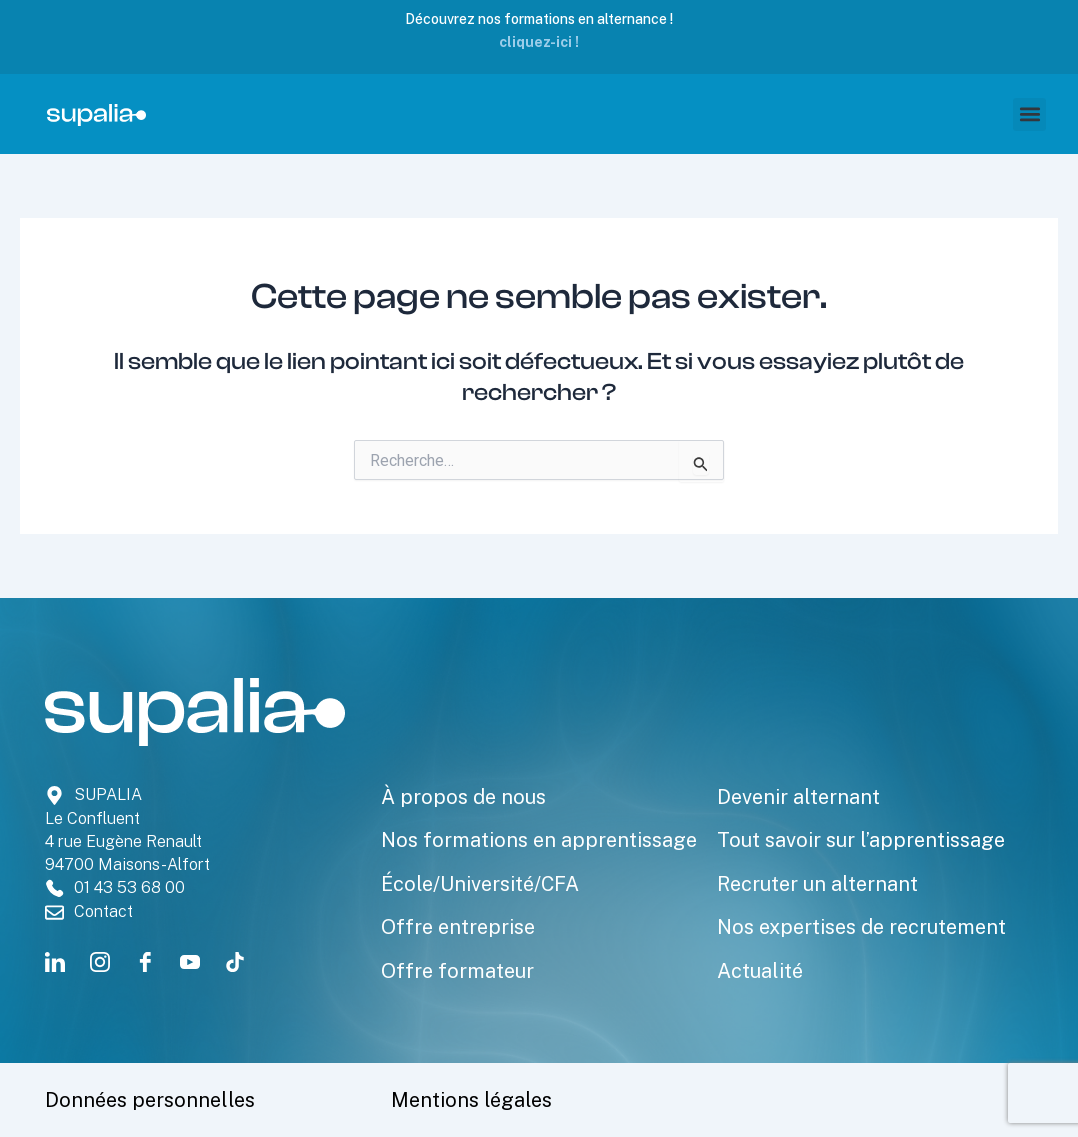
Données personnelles (150, 1100)
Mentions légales (471, 1100)
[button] (1029, 114)
